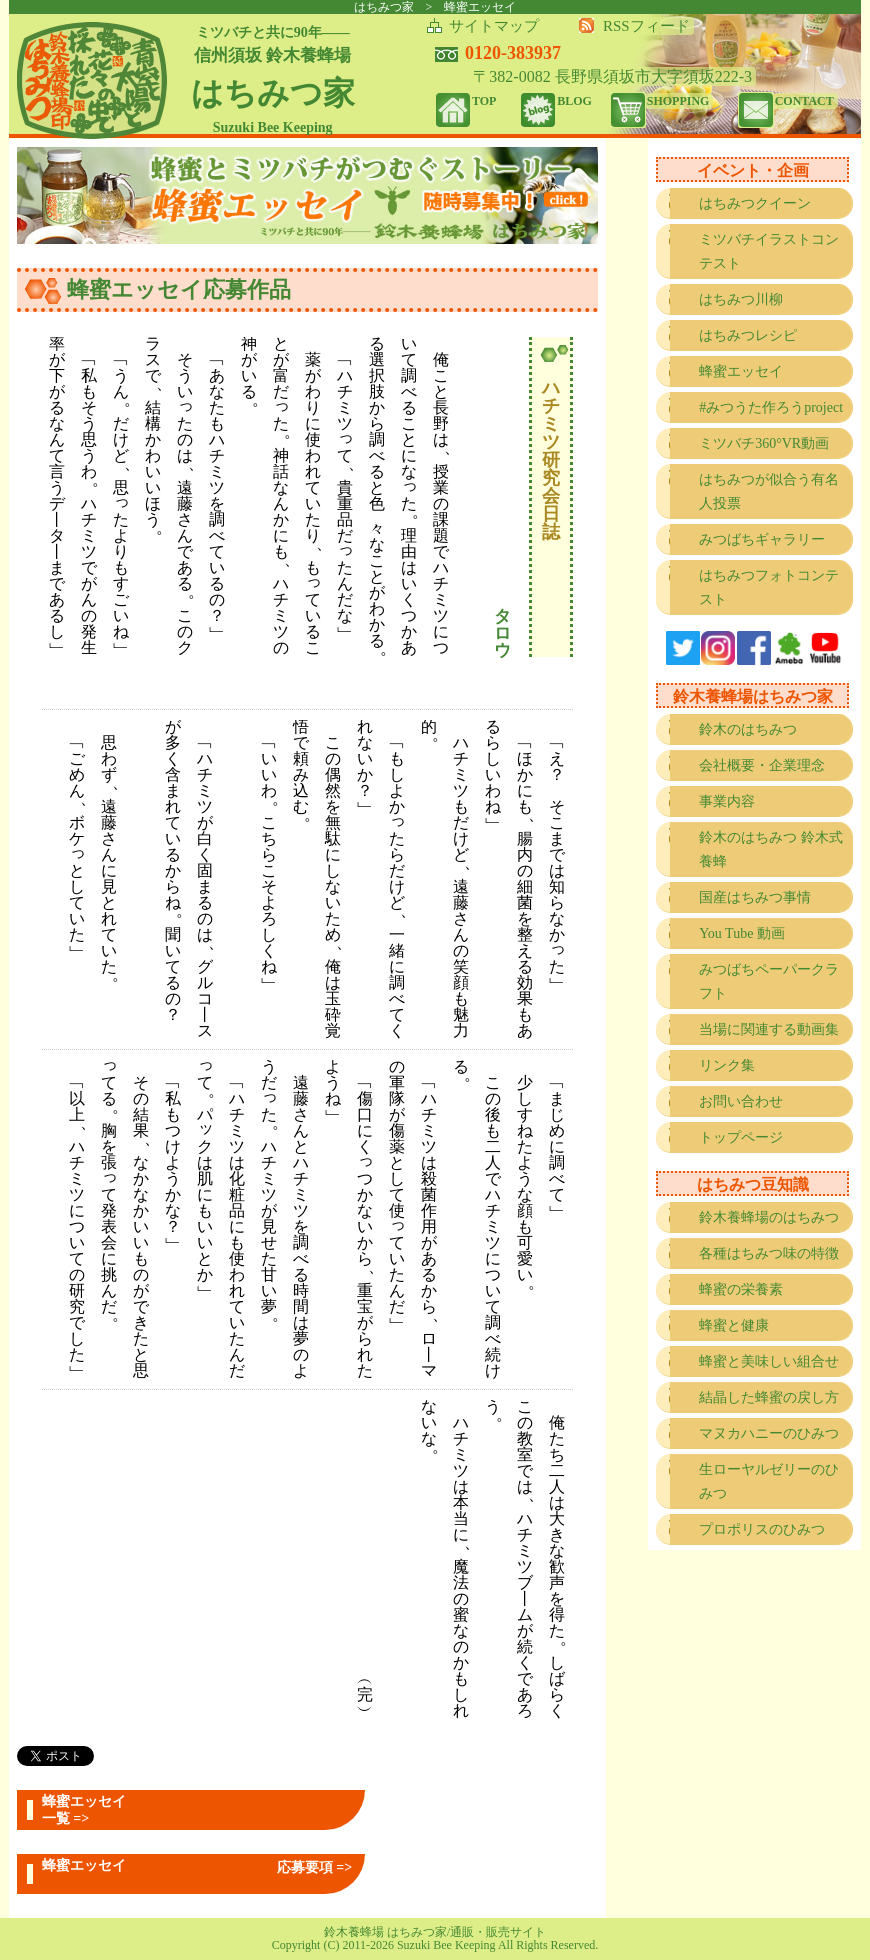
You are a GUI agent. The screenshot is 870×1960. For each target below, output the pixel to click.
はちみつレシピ (748, 335)
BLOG (574, 101)
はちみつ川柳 (741, 299)
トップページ (741, 1137)
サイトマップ (494, 26)
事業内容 (727, 801)
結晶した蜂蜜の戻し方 (769, 1397)
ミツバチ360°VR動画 (764, 443)
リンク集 (727, 1065)
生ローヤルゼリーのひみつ (769, 1481)
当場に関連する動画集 (769, 1029)
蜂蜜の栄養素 (741, 1289)
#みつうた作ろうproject (771, 407)
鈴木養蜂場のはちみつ (769, 1217)
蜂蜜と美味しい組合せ (769, 1361)
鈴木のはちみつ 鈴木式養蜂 (771, 849)
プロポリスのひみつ (762, 1529)
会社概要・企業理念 (762, 765)
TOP (484, 101)
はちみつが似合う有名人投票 (769, 491)
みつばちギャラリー (762, 539)
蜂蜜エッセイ (741, 371)
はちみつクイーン (755, 203)
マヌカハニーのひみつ (769, 1433)
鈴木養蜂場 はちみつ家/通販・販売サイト (435, 1932)
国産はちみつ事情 (755, 897)
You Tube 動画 (742, 933)
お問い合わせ (741, 1101)
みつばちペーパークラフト (769, 981)
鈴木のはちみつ (748, 729)
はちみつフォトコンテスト (769, 587)
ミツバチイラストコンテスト (769, 251)
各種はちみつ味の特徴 (769, 1253)
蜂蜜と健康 (734, 1325)
